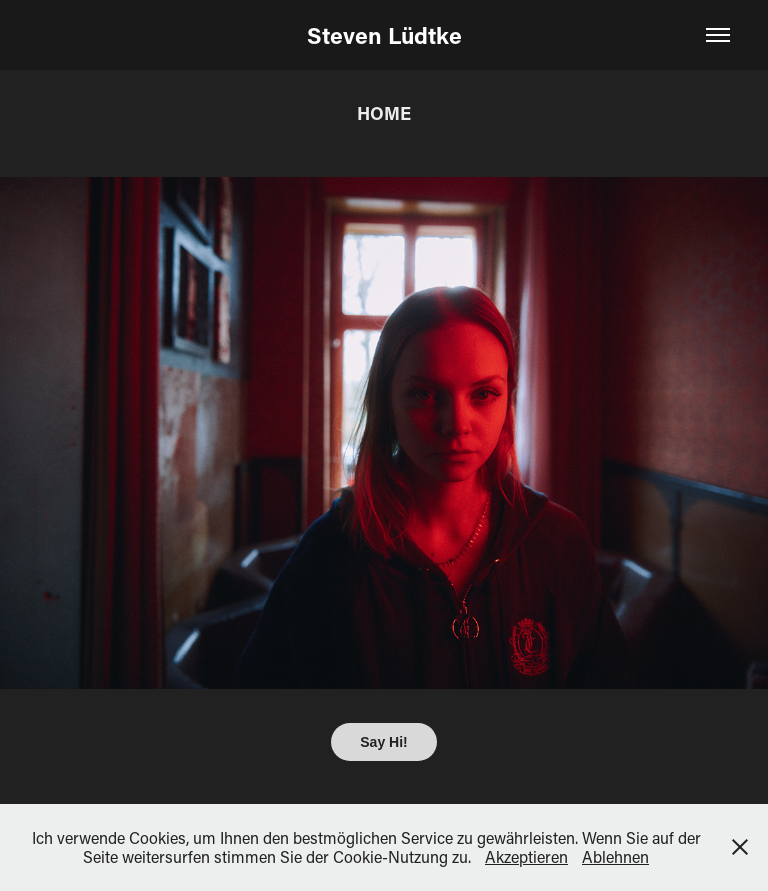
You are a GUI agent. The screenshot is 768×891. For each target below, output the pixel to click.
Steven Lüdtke (384, 35)
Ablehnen (615, 856)
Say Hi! (383, 742)
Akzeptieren (526, 856)
